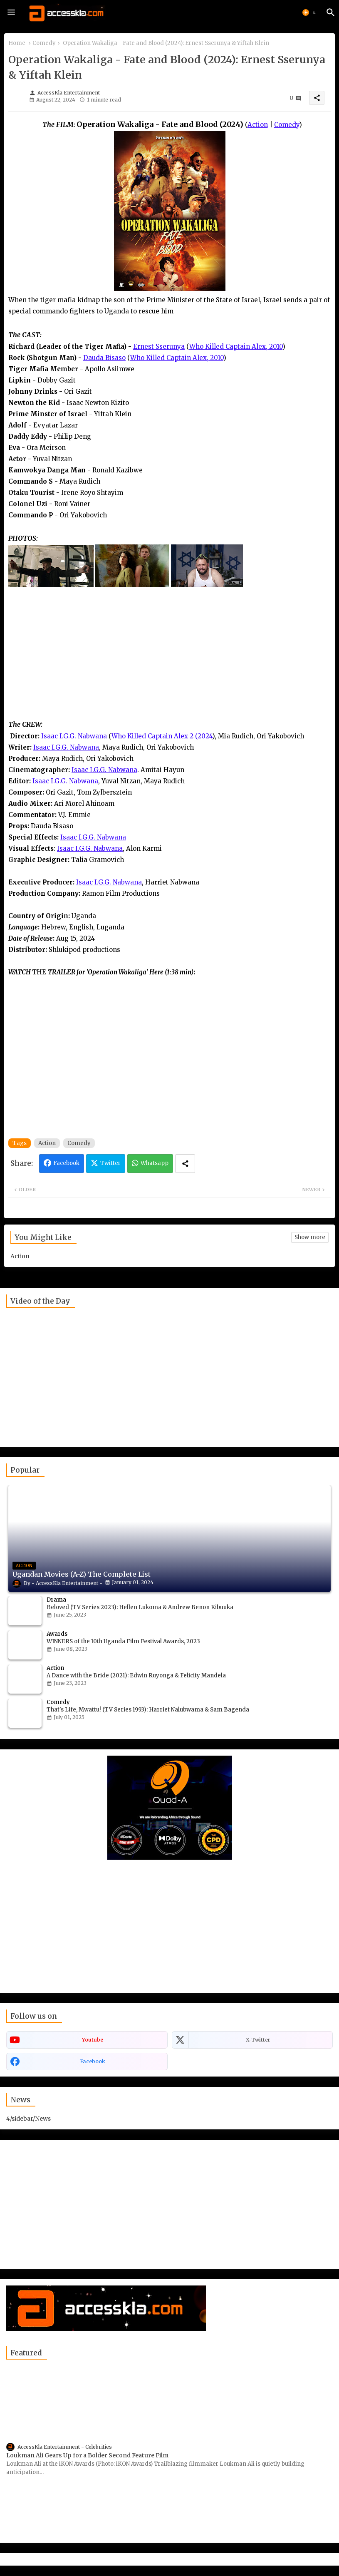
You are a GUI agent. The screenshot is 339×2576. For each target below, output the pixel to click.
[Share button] (185, 1163)
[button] (310, 12)
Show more (309, 1237)
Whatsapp (154, 1163)
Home (16, 43)
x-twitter (258, 2040)
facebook (92, 2061)
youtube (92, 2040)
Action (47, 1143)
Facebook (66, 1163)
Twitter (110, 1163)
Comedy (44, 43)
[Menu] (11, 12)
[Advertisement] (169, 660)
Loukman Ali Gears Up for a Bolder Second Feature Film (87, 2455)
